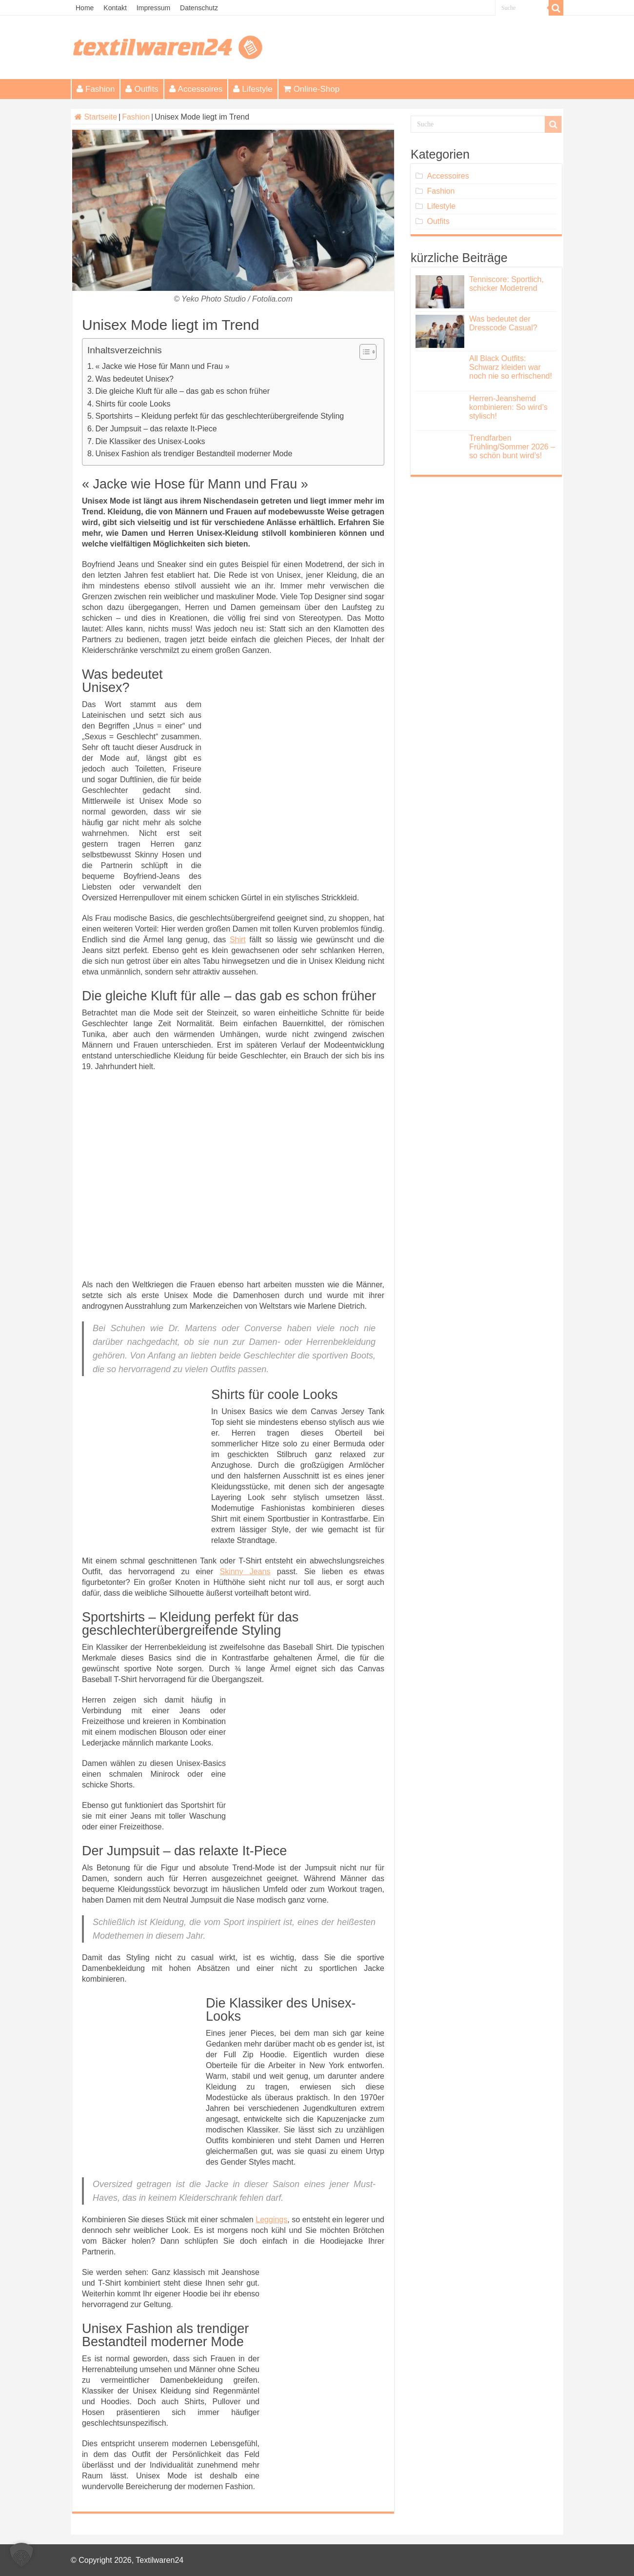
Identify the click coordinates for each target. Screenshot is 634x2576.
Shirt (238, 939)
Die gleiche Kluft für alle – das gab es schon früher (183, 391)
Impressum (153, 8)
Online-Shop (311, 89)
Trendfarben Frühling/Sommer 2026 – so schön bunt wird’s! (512, 447)
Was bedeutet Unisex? (135, 379)
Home (85, 8)
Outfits (141, 89)
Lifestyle (252, 89)
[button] (21, 2554)
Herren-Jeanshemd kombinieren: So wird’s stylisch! (508, 407)
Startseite (96, 117)
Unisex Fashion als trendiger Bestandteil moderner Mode (194, 453)
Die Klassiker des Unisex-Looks (150, 441)
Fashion (96, 89)
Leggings (271, 2219)
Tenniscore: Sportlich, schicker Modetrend (506, 283)
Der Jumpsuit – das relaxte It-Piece (156, 429)
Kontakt (114, 8)
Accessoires (196, 89)
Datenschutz (199, 8)
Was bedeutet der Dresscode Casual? (503, 323)
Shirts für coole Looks (133, 404)
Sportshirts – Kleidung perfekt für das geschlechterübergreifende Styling (220, 416)
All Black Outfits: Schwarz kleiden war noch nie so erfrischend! (510, 367)
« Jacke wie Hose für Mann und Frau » (163, 366)
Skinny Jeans (244, 1571)
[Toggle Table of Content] (363, 352)
